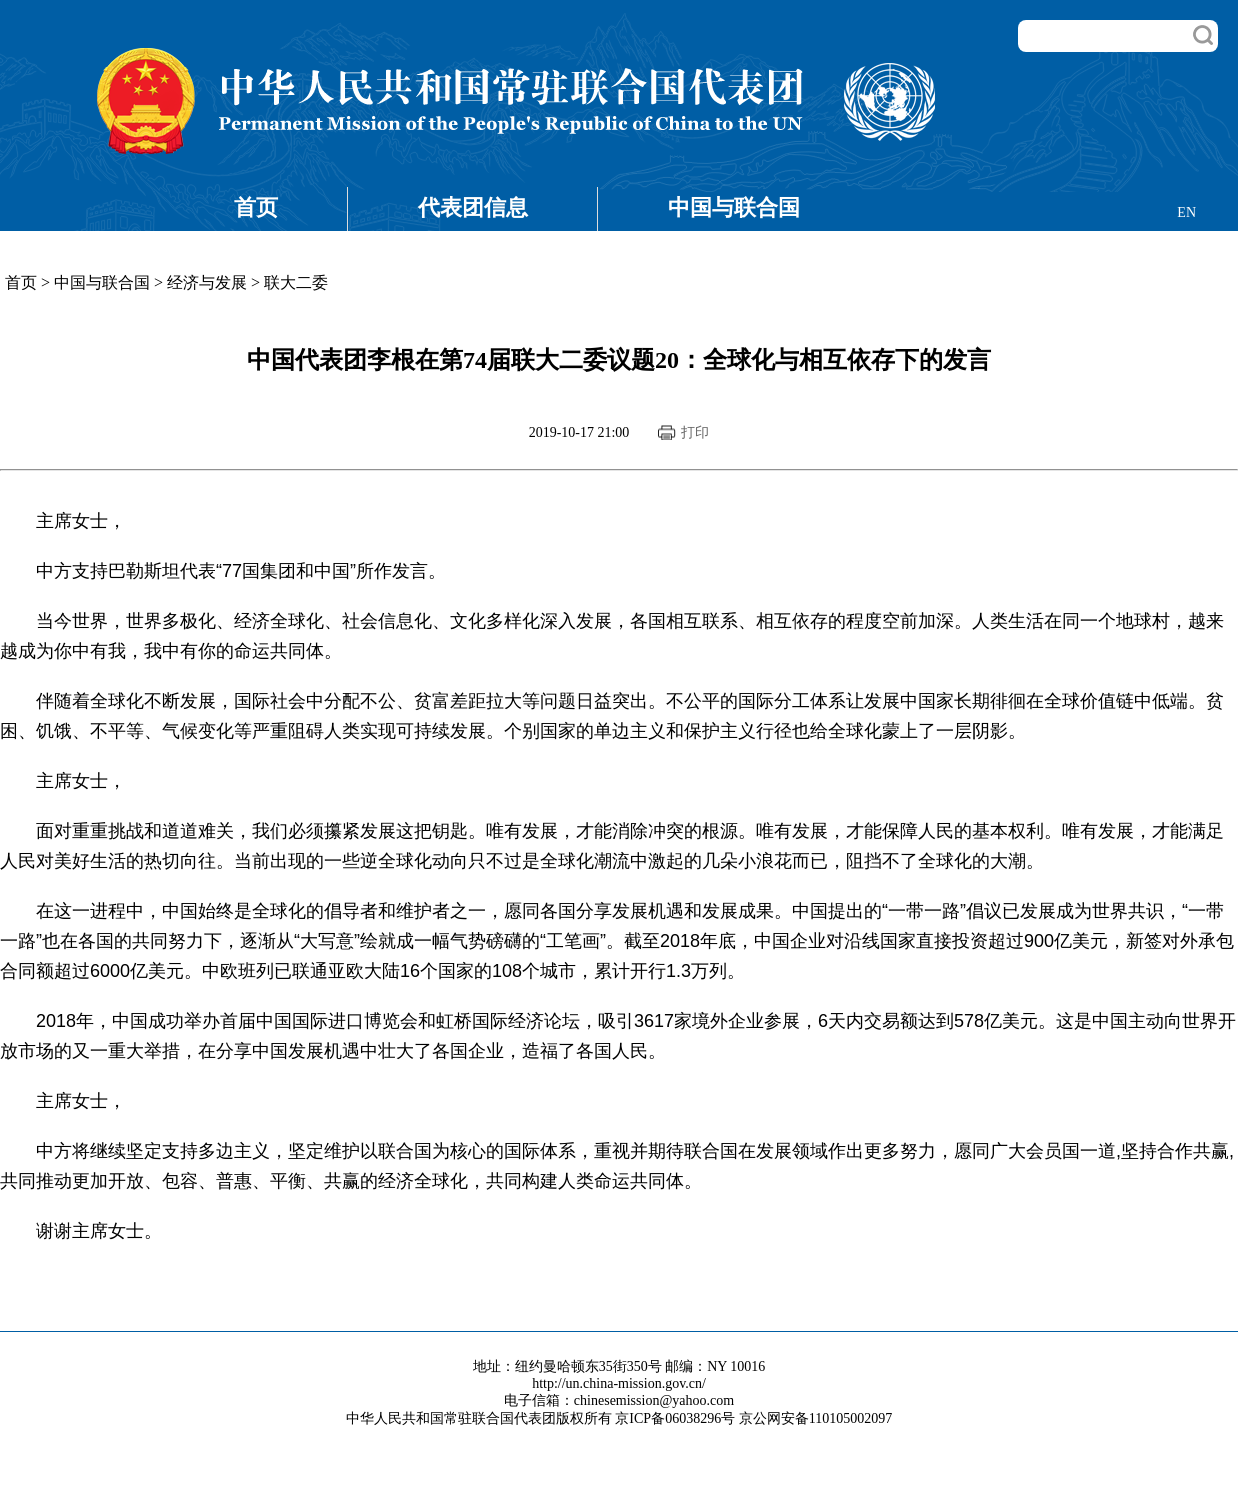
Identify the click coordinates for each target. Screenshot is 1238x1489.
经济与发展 (207, 282)
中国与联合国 (734, 207)
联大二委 (296, 282)
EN (1186, 212)
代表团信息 (473, 207)
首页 (256, 207)
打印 (695, 432)
